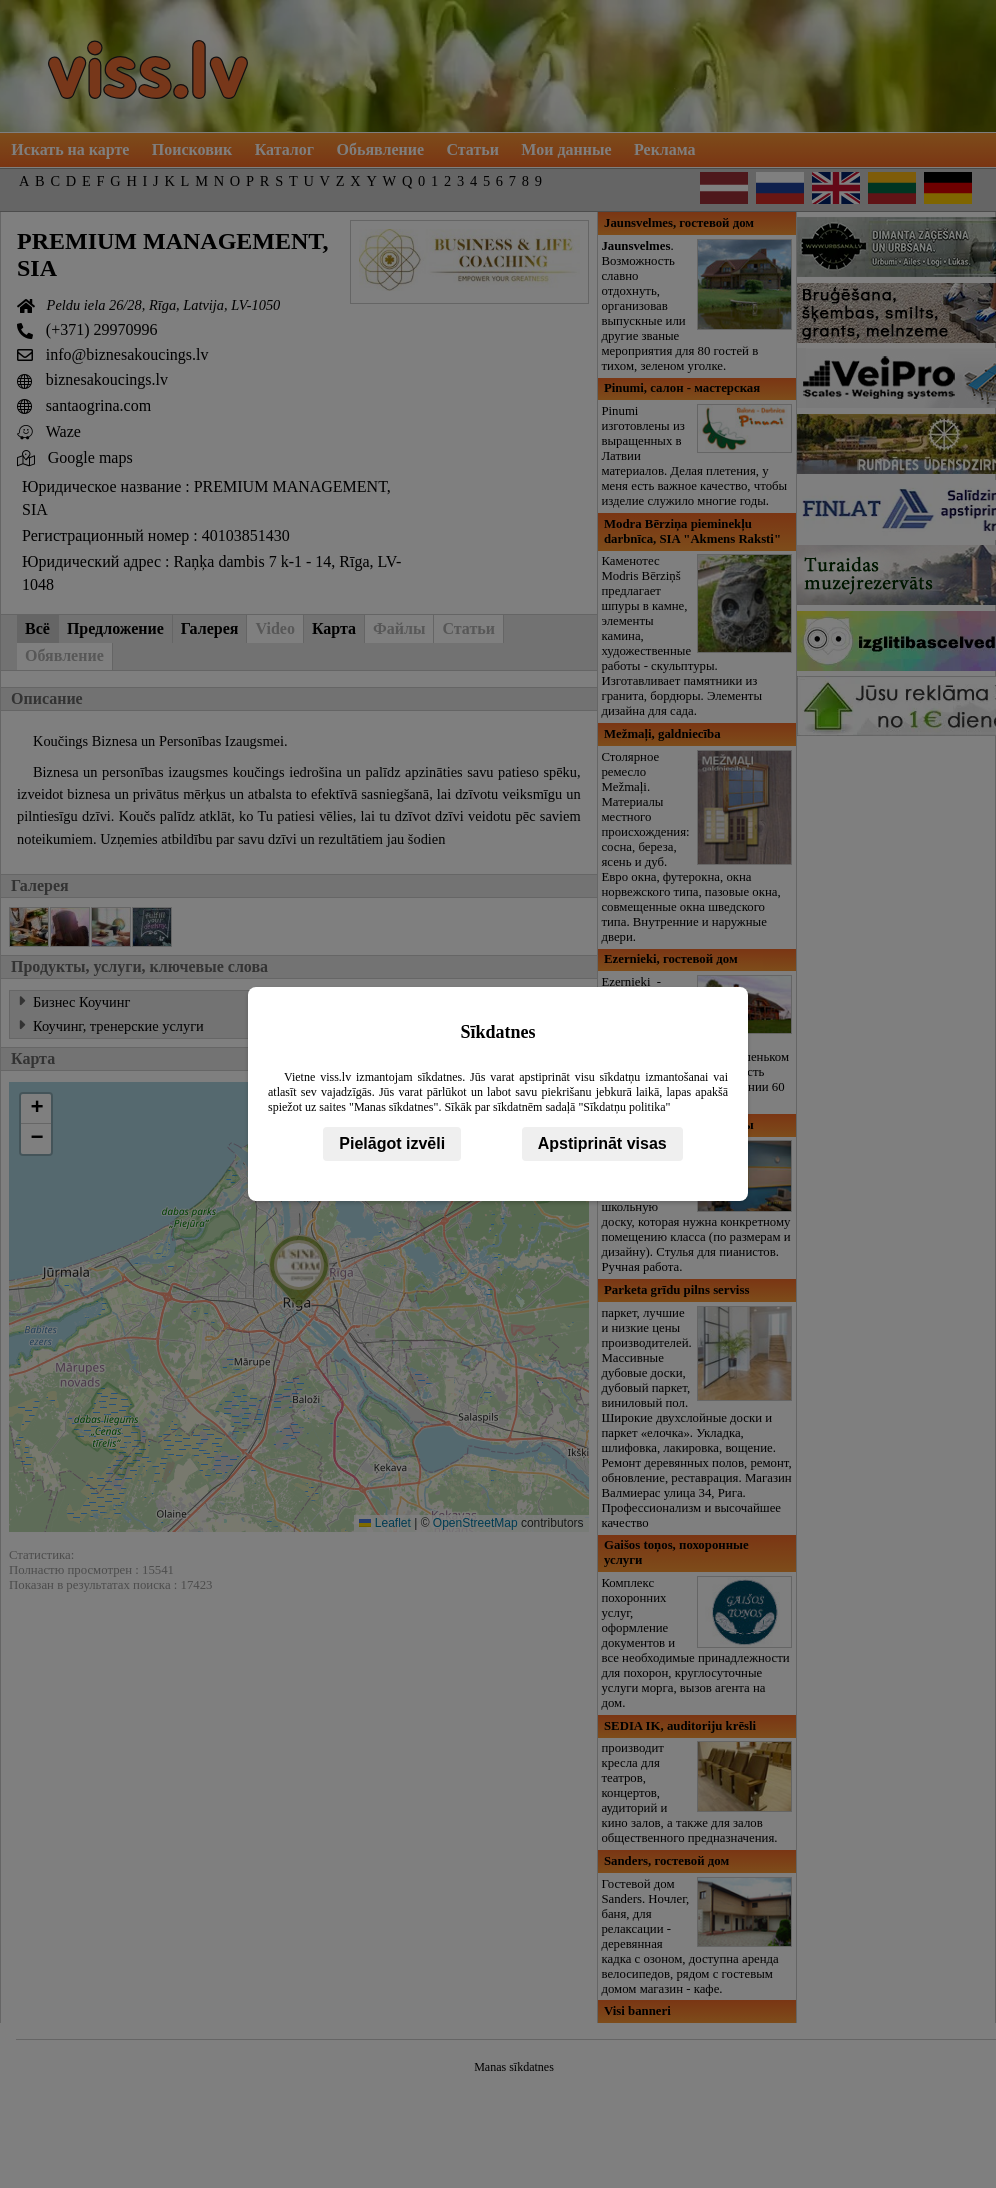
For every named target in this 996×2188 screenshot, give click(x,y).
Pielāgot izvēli (392, 1143)
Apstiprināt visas (602, 1143)
